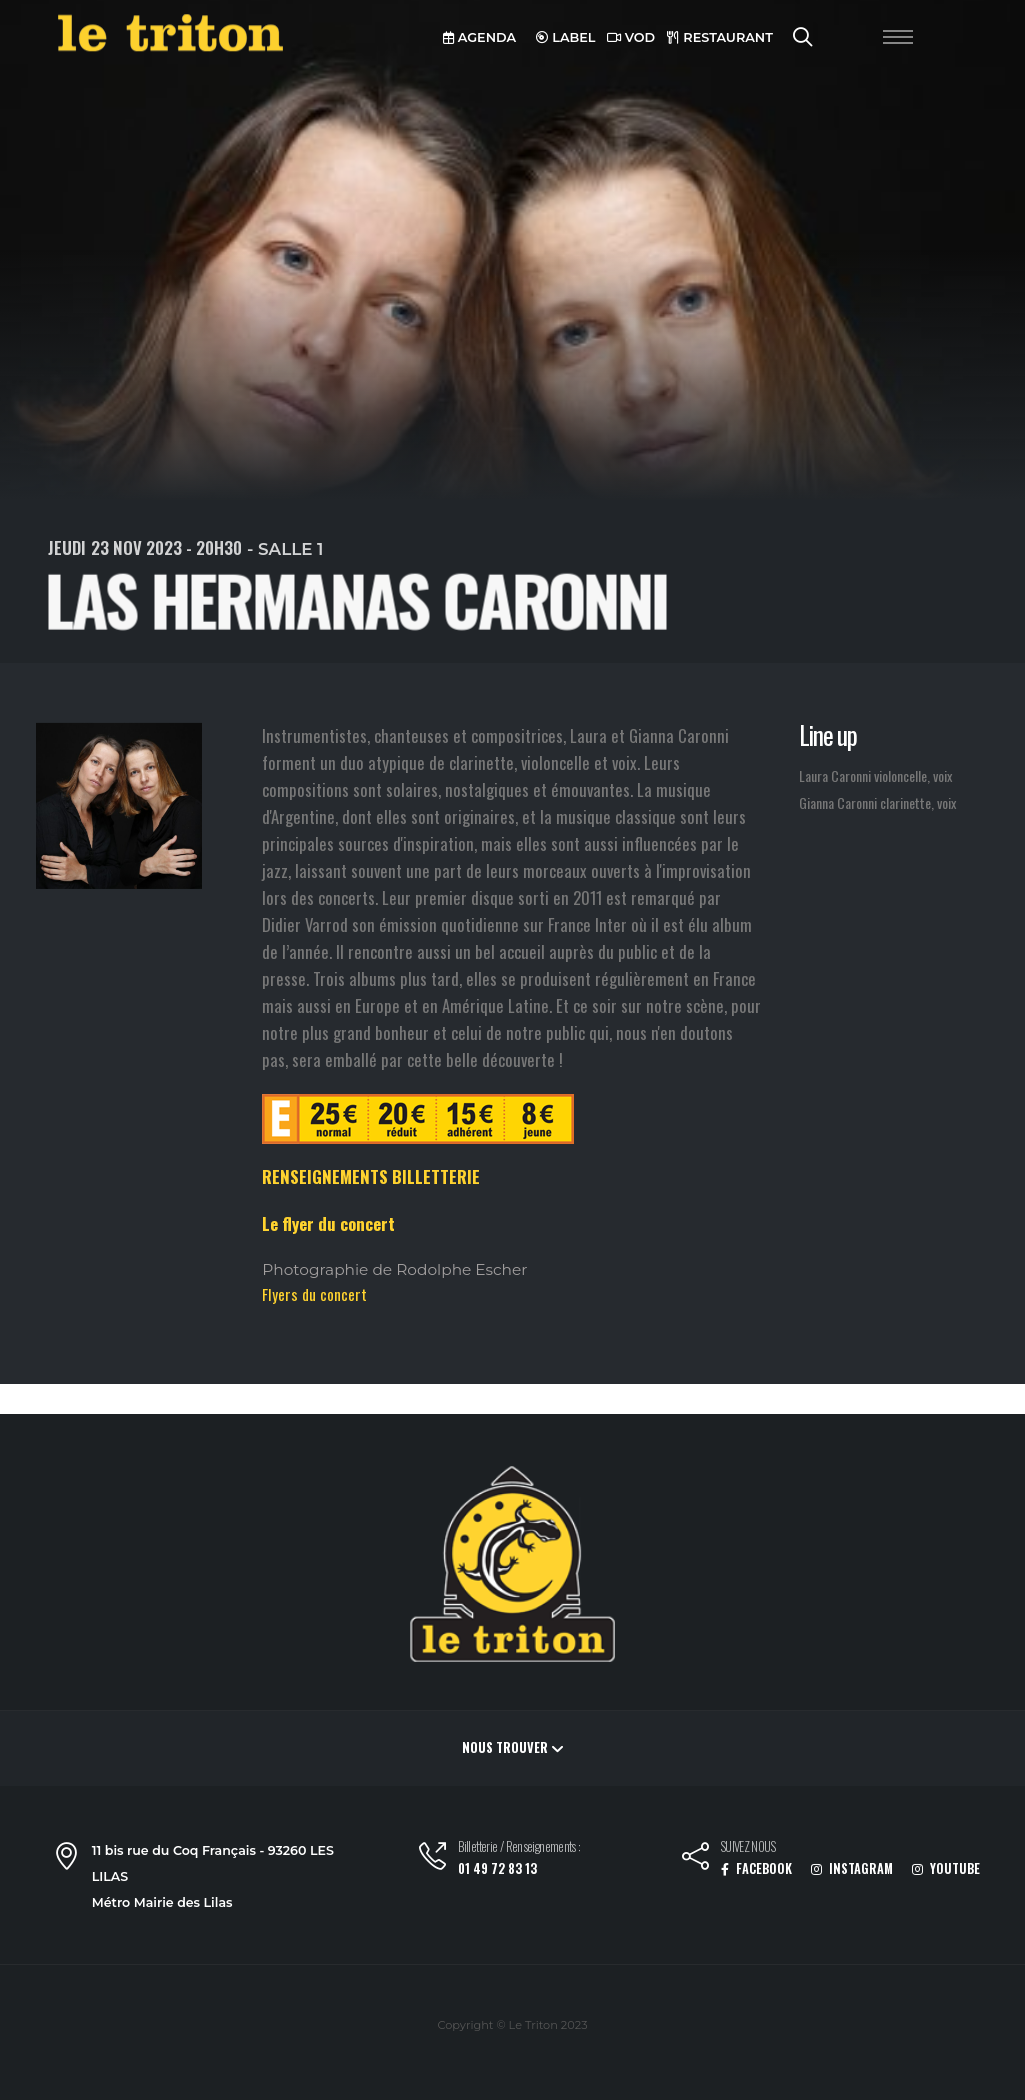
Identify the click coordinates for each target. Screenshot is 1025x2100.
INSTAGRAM (852, 1868)
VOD (631, 37)
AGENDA (479, 37)
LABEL (566, 37)
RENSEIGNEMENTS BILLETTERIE (371, 1176)
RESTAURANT (720, 37)
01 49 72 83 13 (497, 1868)
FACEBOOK (756, 1868)
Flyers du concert (314, 1294)
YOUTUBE (946, 1868)
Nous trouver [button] (512, 1747)
